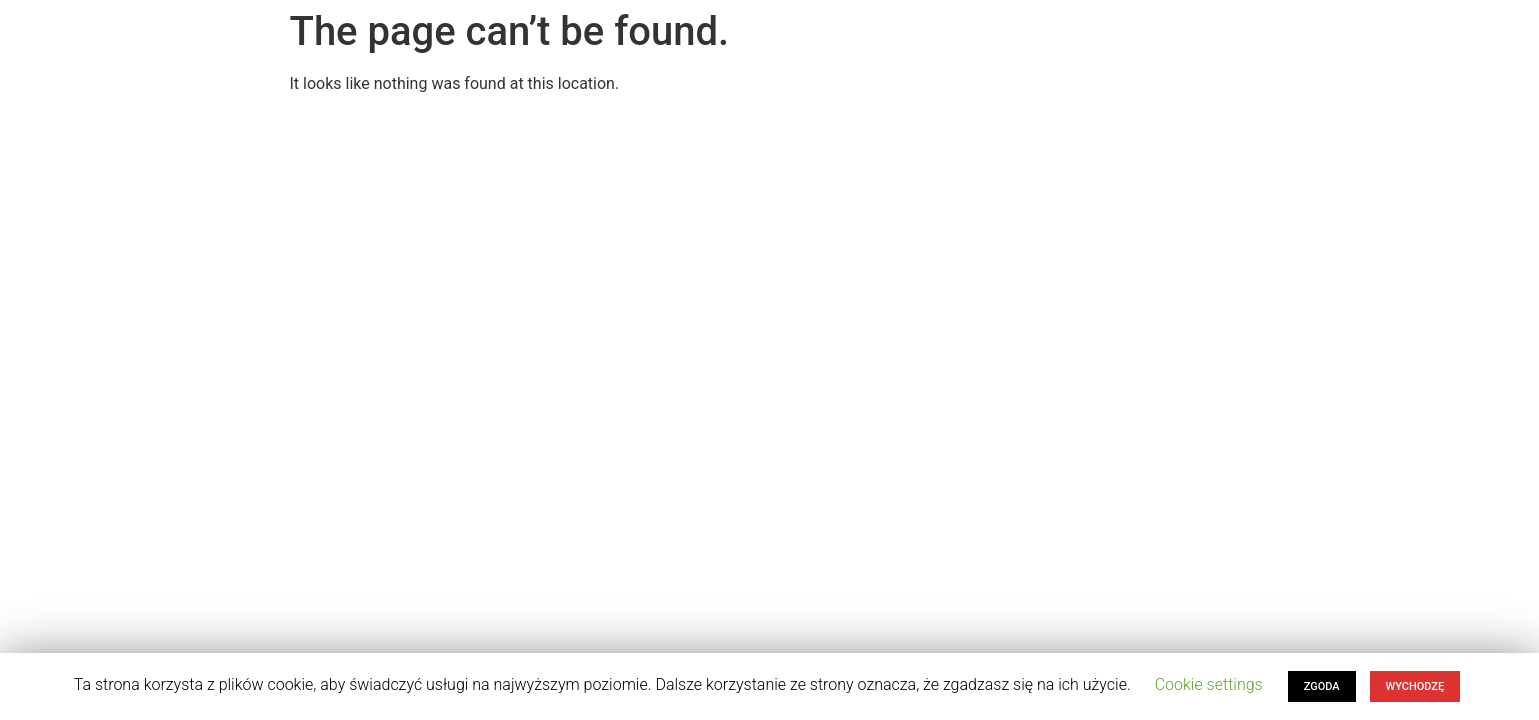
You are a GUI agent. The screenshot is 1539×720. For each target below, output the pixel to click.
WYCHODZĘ (1415, 686)
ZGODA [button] (1322, 686)
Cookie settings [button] (1209, 684)
